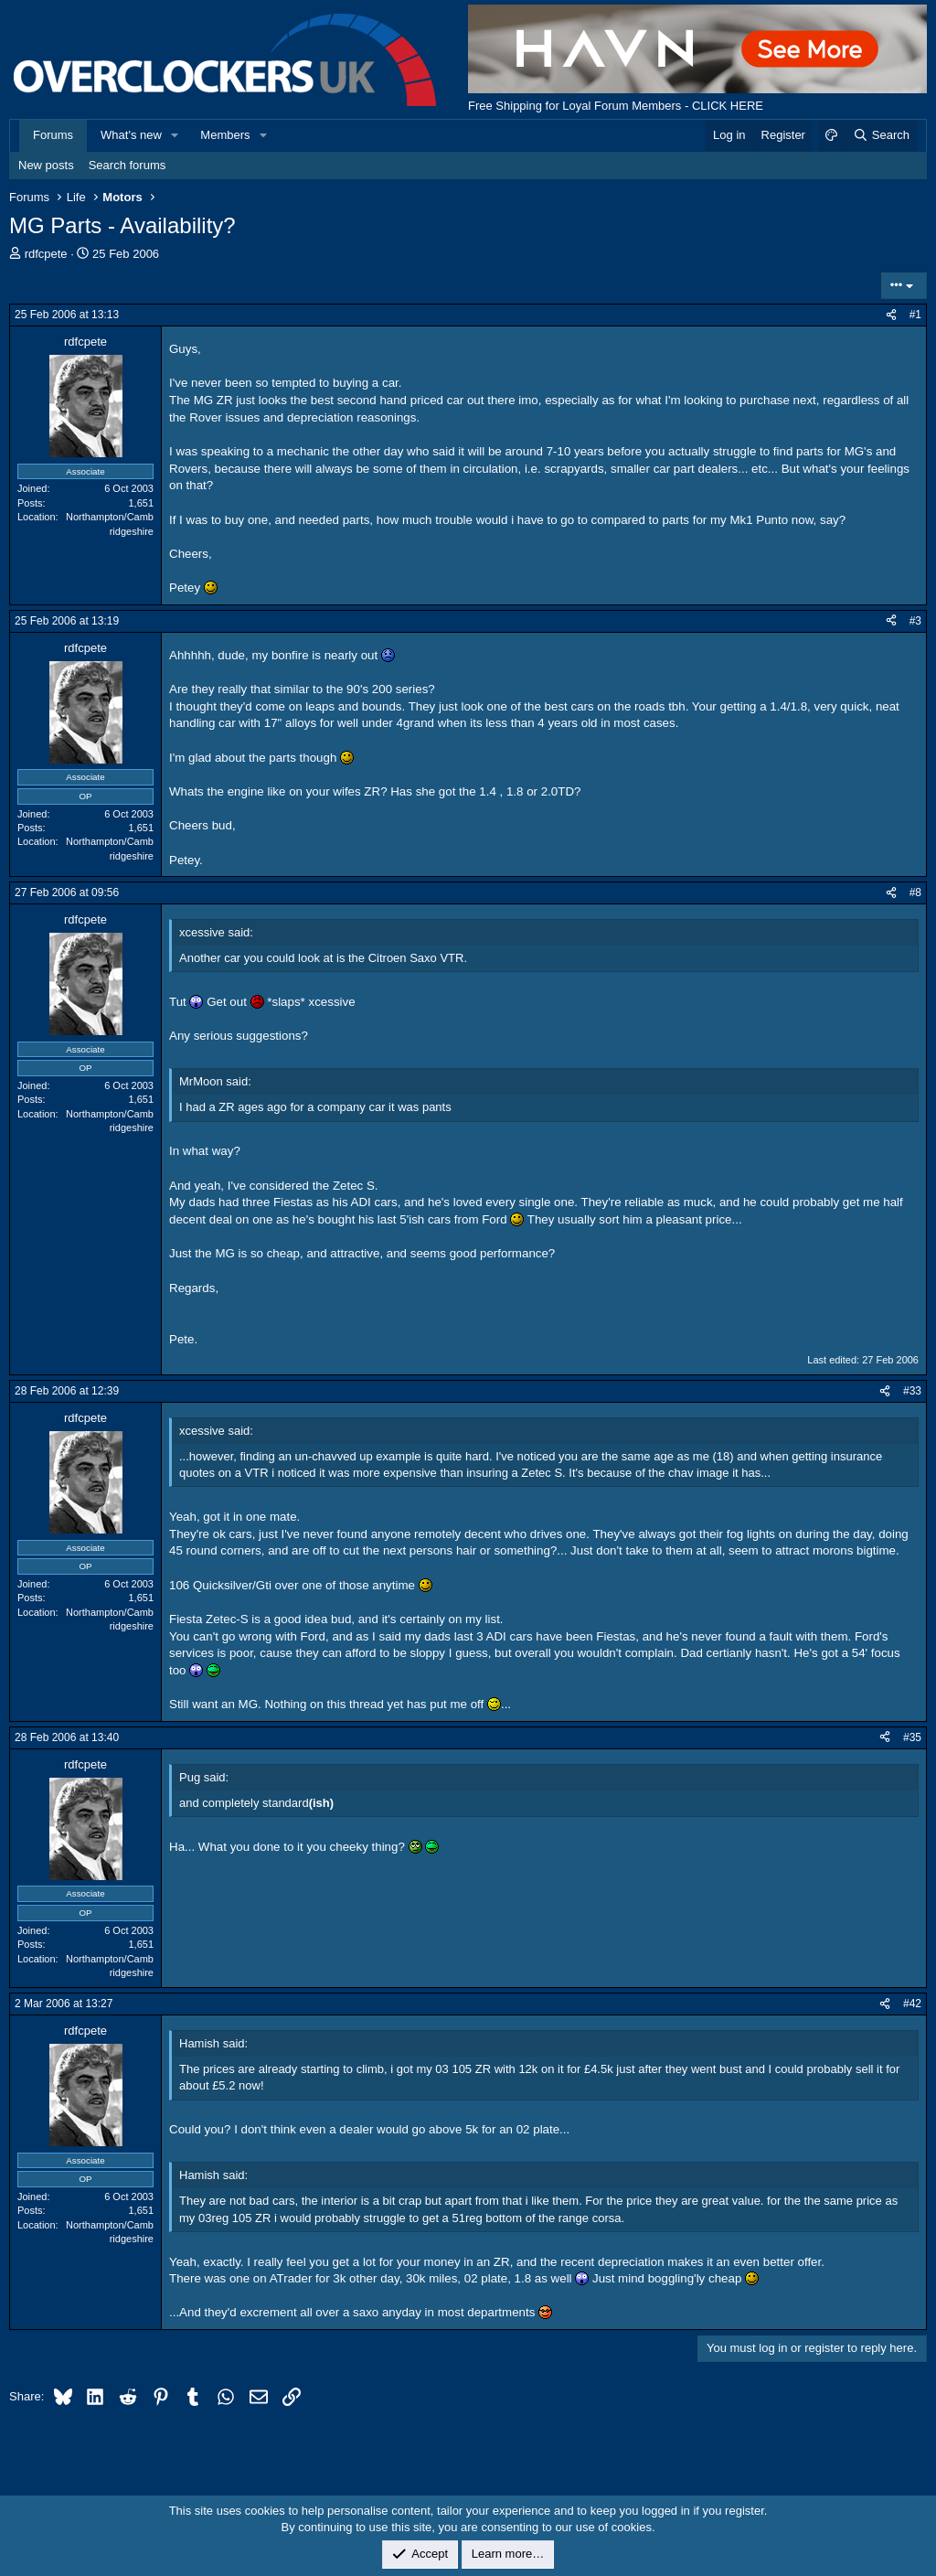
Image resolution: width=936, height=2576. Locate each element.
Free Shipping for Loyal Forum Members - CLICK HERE (615, 105)
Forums (53, 135)
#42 (912, 2003)
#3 (915, 621)
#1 (915, 314)
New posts (46, 165)
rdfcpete (46, 254)
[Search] (881, 135)
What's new (131, 135)
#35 (912, 1737)
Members (225, 135)
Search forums (127, 165)
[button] (175, 135)
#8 (915, 892)
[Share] (891, 315)
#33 (912, 1390)
